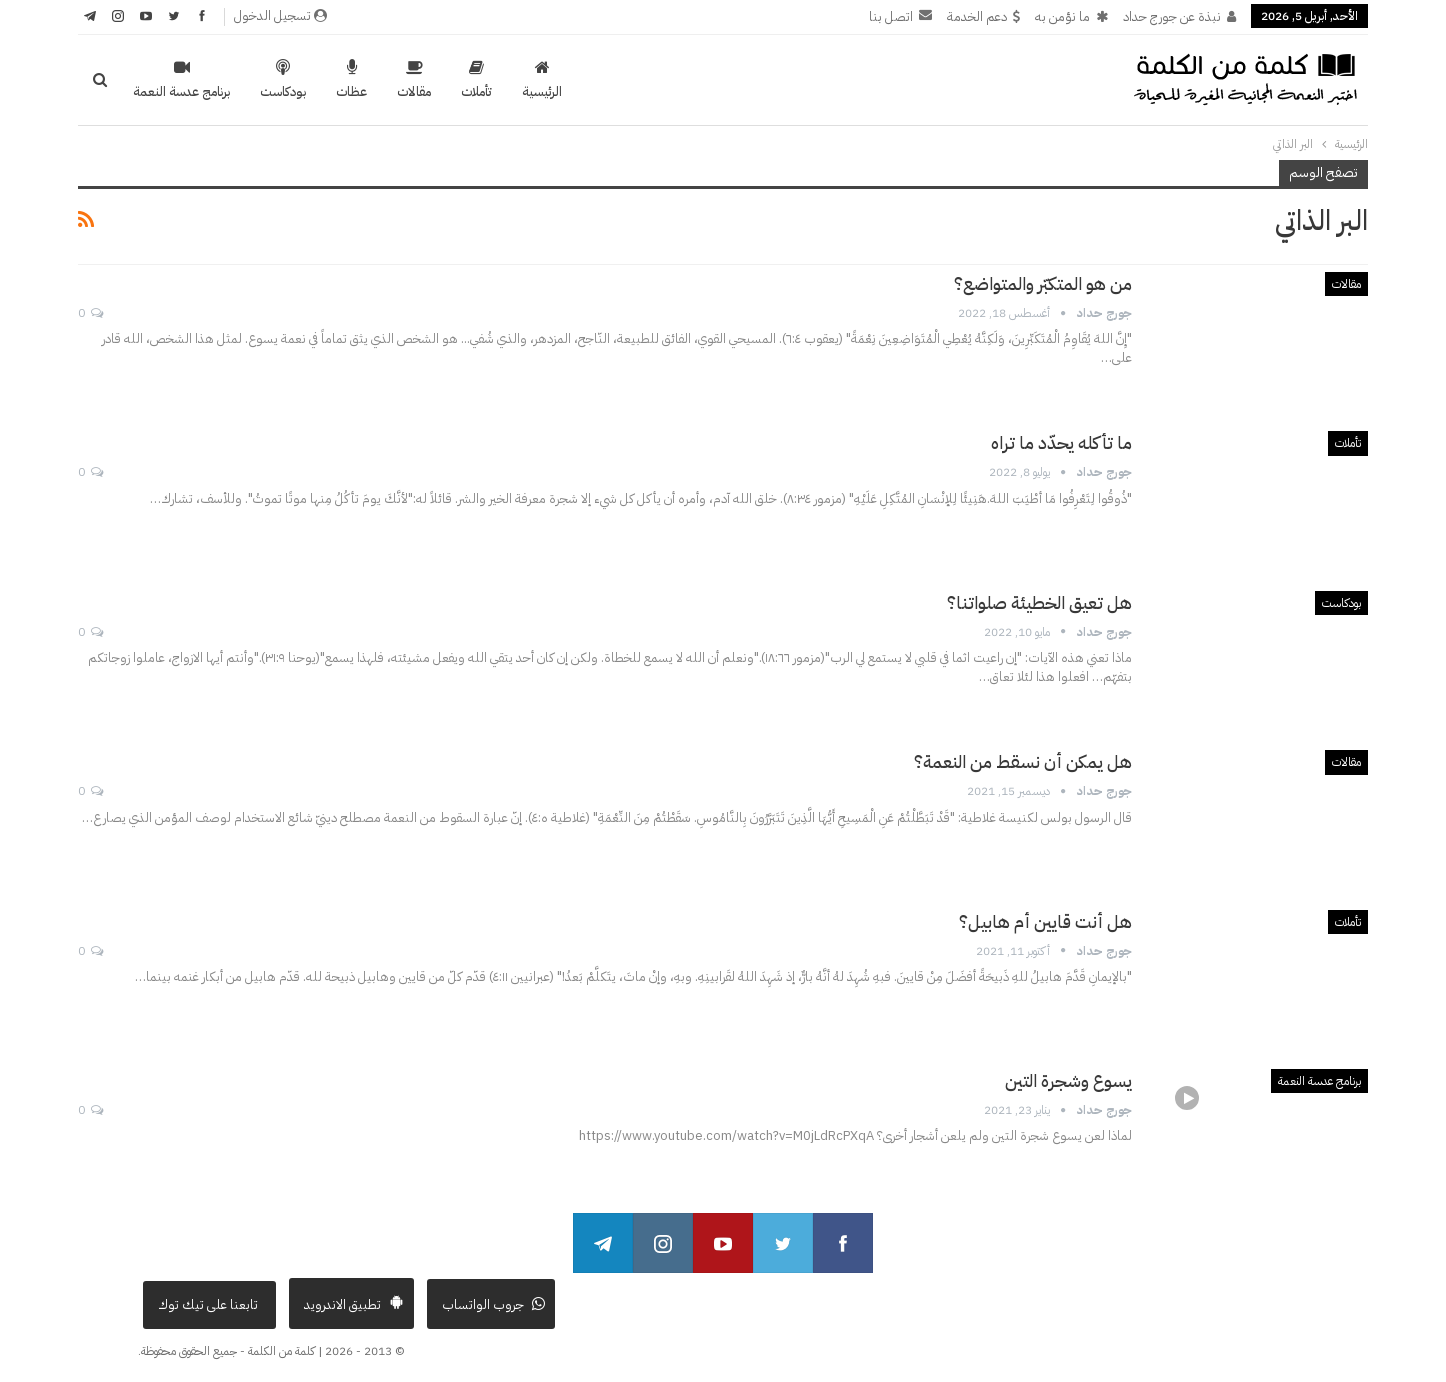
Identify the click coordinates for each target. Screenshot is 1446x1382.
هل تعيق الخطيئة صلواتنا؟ (1039, 602)
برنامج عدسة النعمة (181, 80)
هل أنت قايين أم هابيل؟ (1045, 921)
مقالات (414, 80)
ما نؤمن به (1071, 16)
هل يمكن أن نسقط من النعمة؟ (1023, 761)
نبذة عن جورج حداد (1179, 16)
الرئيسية (542, 80)
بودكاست (283, 80)
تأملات (476, 80)
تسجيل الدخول (280, 15)
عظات (351, 80)
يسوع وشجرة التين (1068, 1080)
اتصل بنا (900, 16)
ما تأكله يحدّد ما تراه (1061, 442)
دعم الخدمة (983, 16)
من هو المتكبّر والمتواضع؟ (1043, 283)
